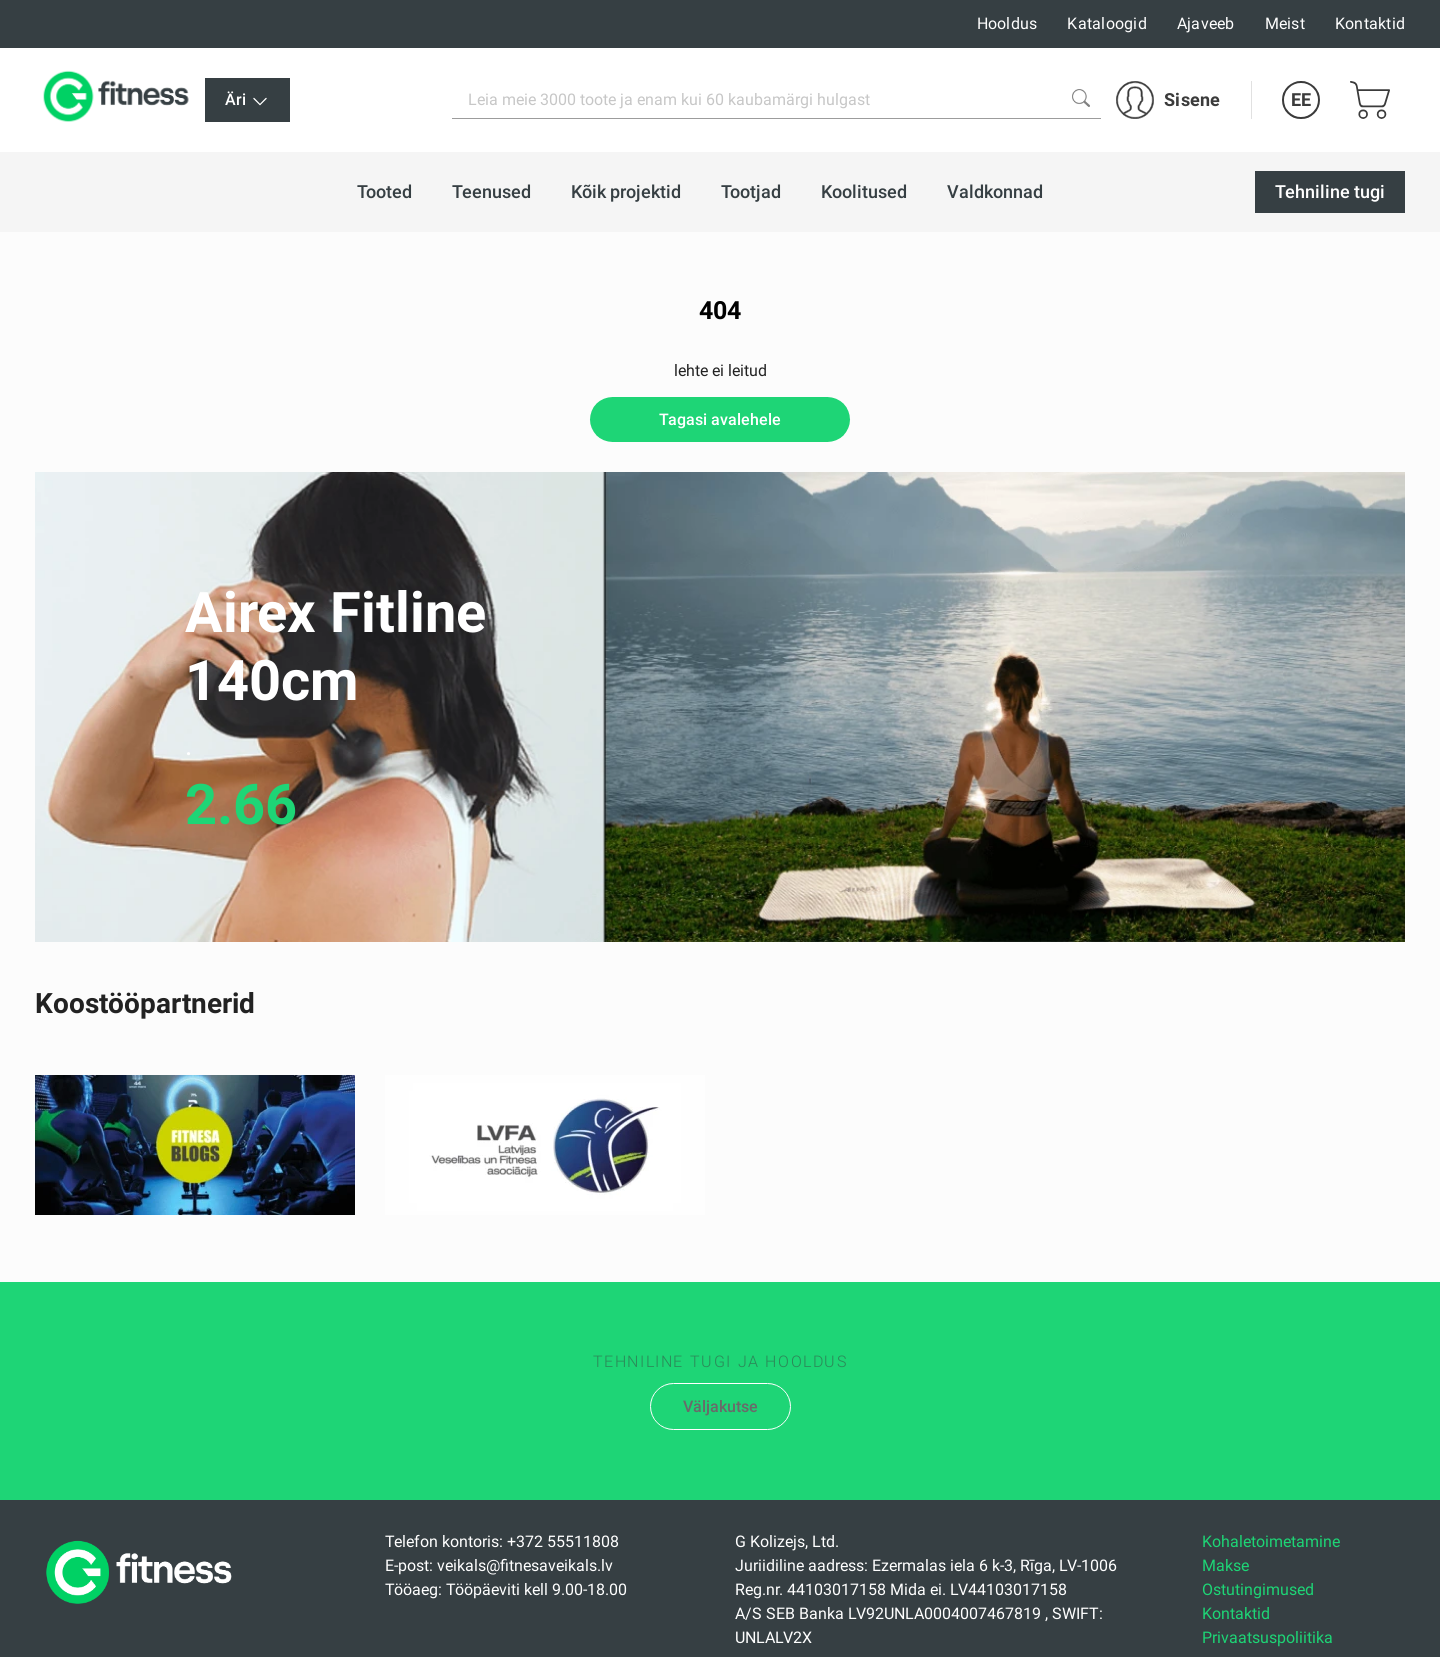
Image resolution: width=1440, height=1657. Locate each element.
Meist (1285, 23)
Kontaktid (1370, 23)
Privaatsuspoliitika (1267, 1637)
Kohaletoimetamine (1271, 1541)
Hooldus (1007, 23)
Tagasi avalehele (720, 419)
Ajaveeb (1206, 23)
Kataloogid (1107, 23)
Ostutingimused (1258, 1589)
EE (1301, 99)
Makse (1225, 1565)
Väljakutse (720, 1406)
